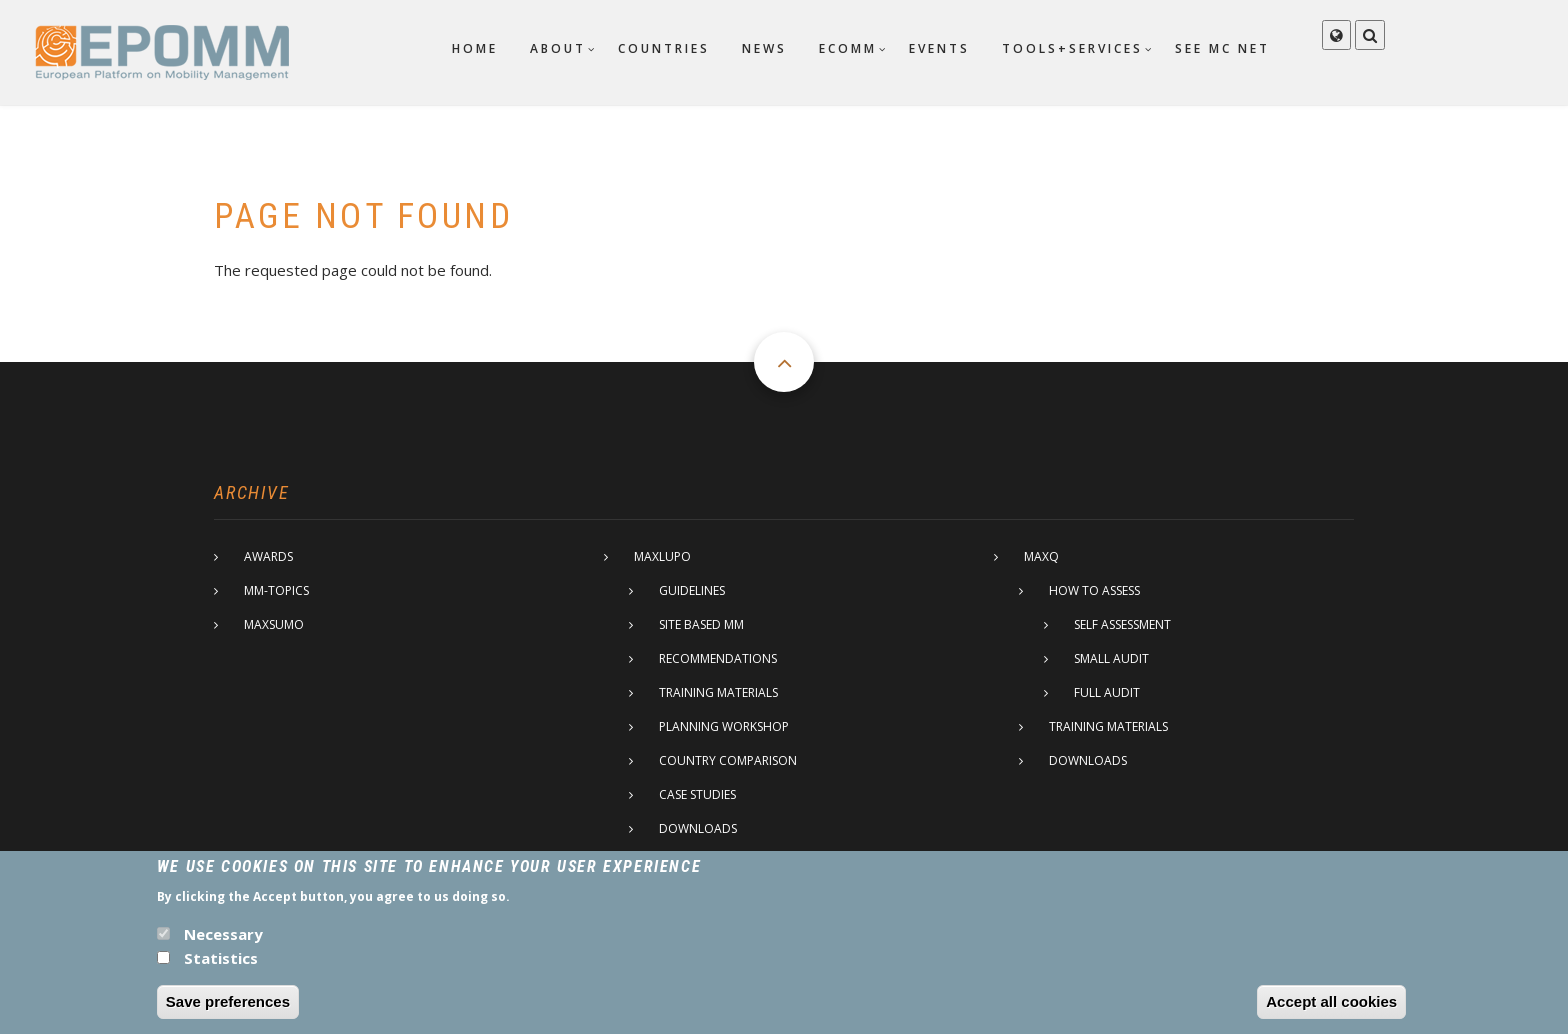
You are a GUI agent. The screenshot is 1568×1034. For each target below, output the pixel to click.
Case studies (697, 794)
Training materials (718, 692)
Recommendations (718, 658)
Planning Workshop (724, 726)
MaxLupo (662, 556)
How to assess (1094, 590)
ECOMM (848, 48)
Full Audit (1107, 692)
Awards (268, 556)
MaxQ (1041, 556)
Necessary (223, 944)
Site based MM (701, 624)
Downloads (698, 828)
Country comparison (728, 760)
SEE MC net (1222, 48)
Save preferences (228, 1011)
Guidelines (692, 590)
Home (475, 48)
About (558, 48)
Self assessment (1122, 624)
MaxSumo (274, 624)
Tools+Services (1072, 48)
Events (939, 48)
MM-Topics (276, 590)
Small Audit (1111, 658)
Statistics (221, 968)
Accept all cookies (1331, 1011)
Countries (664, 48)
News (764, 48)
